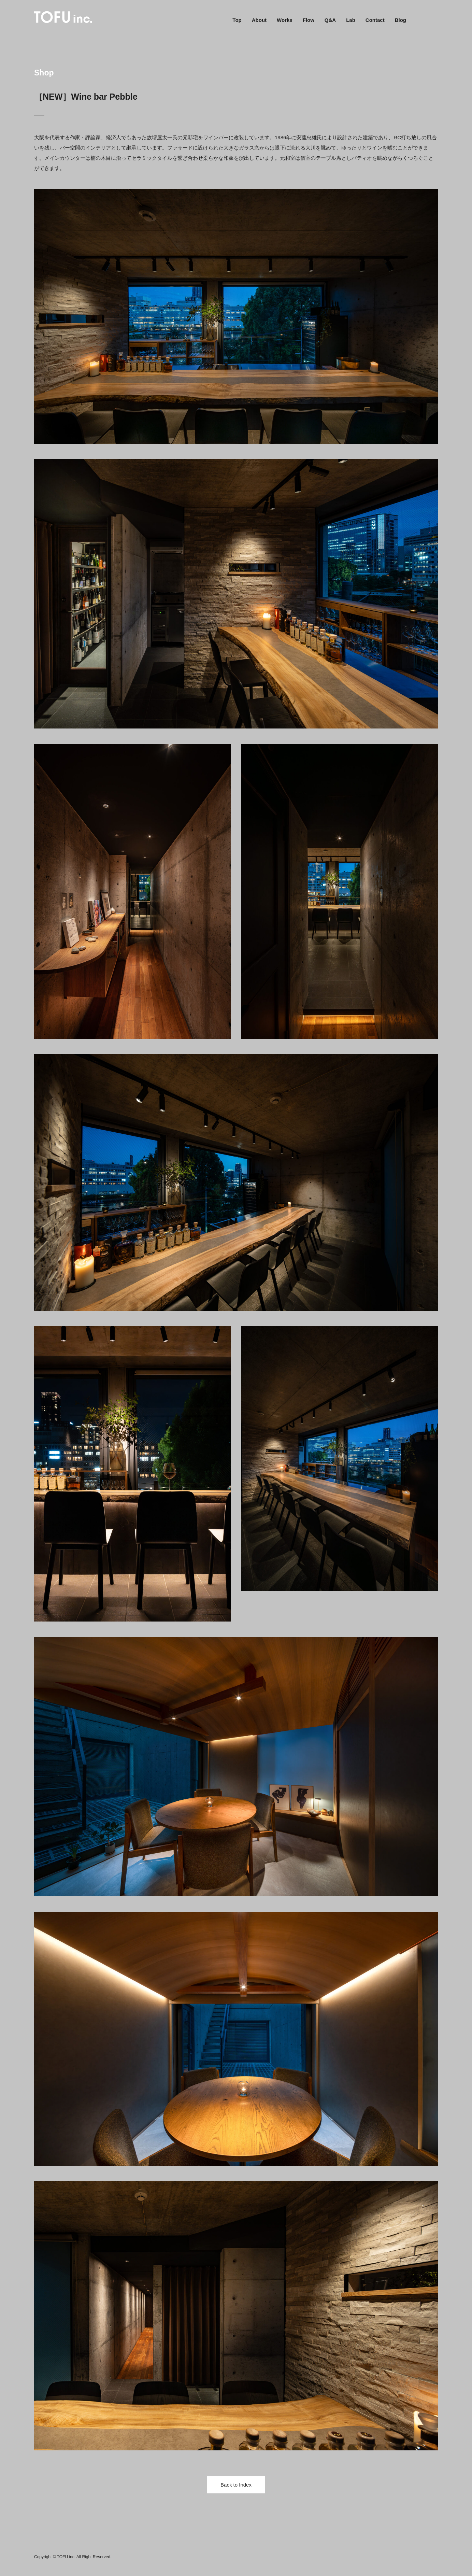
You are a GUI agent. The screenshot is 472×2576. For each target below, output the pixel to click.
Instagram (434, 20)
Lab (350, 20)
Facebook (420, 20)
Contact (375, 20)
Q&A (330, 20)
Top (236, 20)
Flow (308, 20)
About (259, 20)
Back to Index (236, 2485)
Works (284, 20)
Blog (400, 20)
